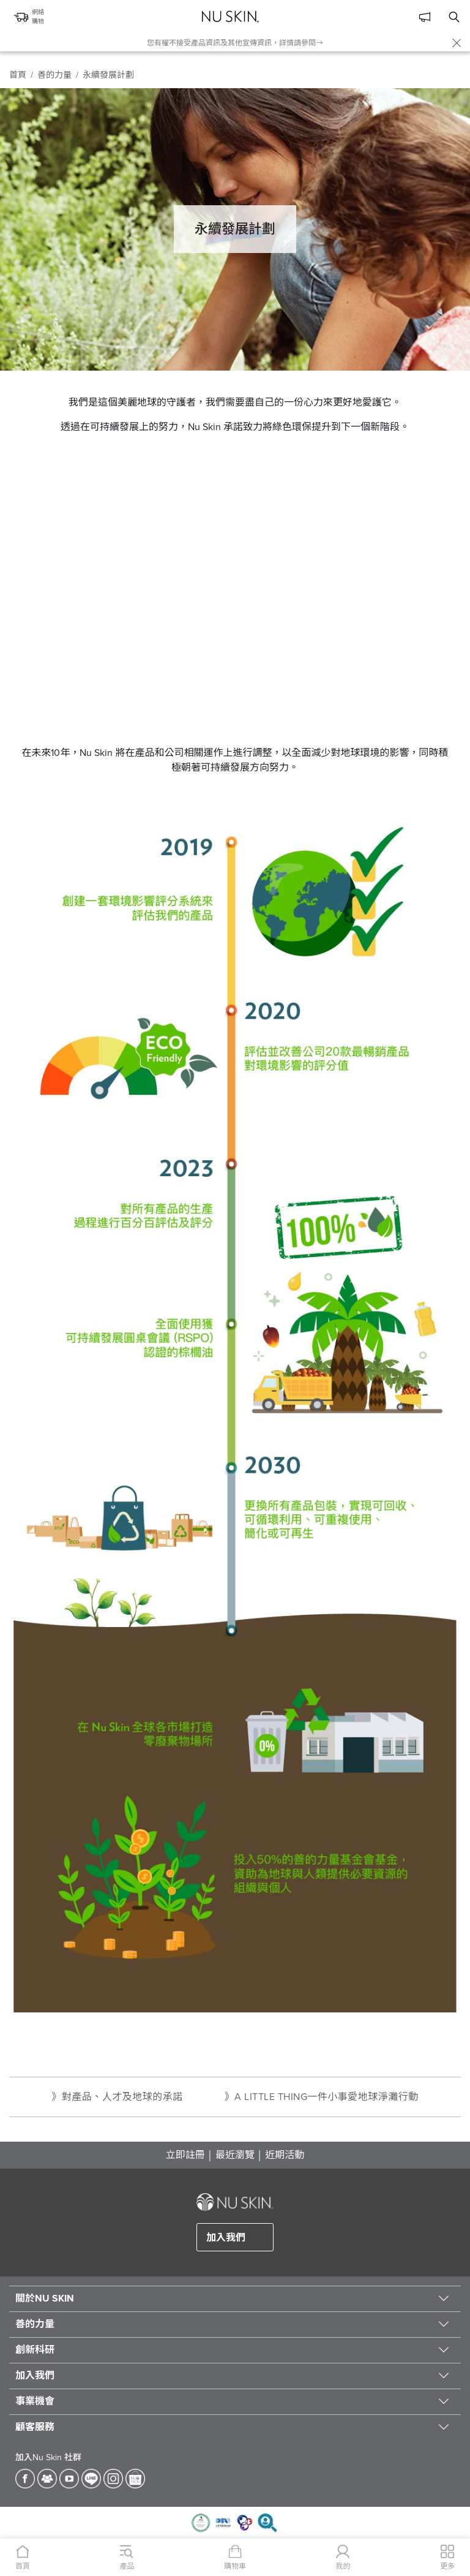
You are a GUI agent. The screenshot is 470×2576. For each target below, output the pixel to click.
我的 (342, 2566)
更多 (447, 2566)
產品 (126, 2566)
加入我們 (225, 2238)
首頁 (17, 75)
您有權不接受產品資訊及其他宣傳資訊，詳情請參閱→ (235, 43)
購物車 (235, 2566)
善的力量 (54, 75)
